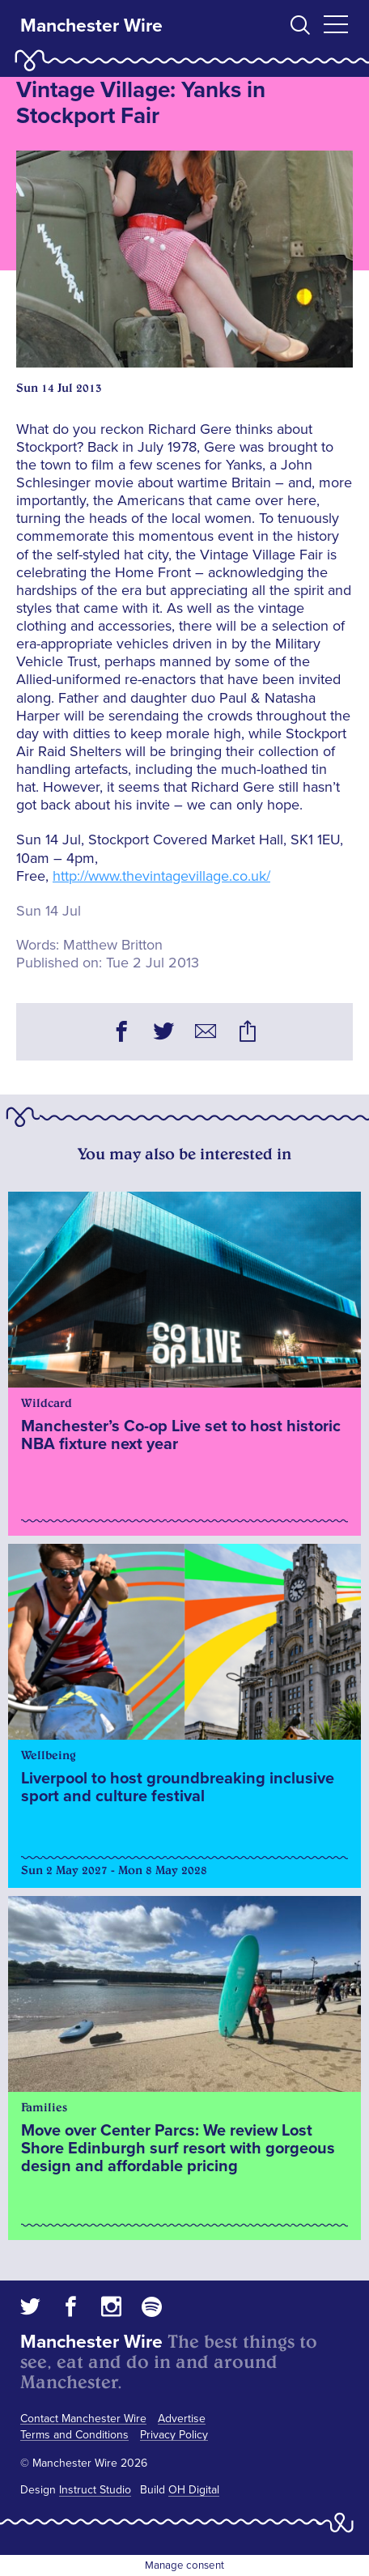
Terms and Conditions (74, 2435)
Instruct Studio (95, 2490)
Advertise (182, 2418)
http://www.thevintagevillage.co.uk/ (161, 876)
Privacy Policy (174, 2435)
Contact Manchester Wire (83, 2418)
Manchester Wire (91, 26)
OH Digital (193, 2490)
